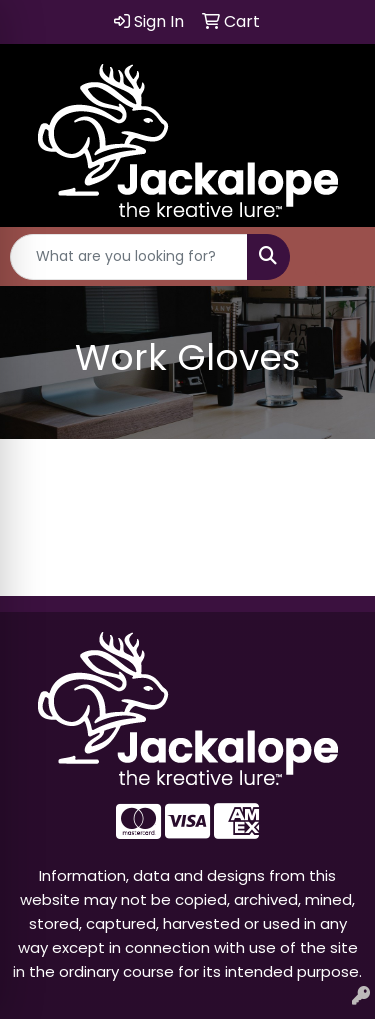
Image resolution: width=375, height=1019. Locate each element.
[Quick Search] (129, 257)
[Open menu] (335, 257)
